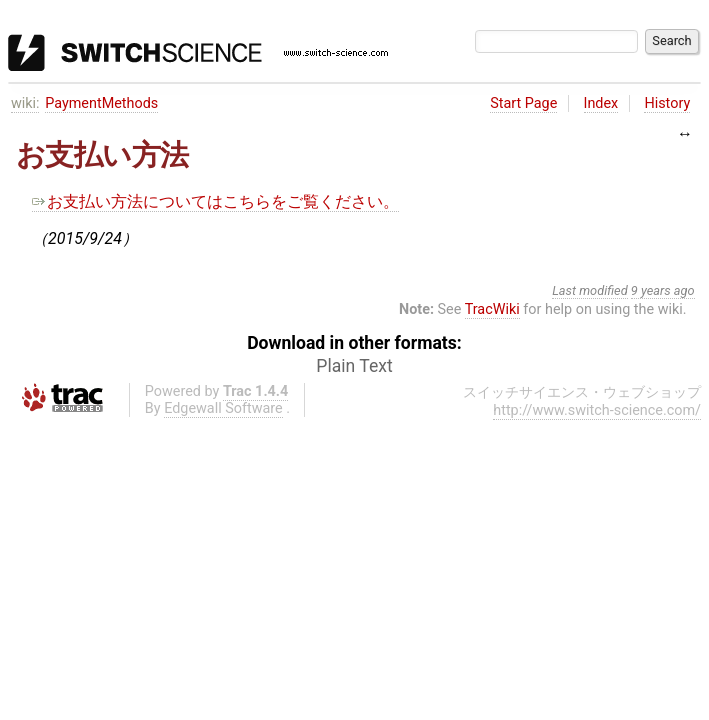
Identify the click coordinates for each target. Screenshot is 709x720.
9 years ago (663, 290)
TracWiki (492, 309)
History (667, 103)
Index (601, 103)
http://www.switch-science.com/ (597, 410)
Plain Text (354, 366)
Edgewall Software (223, 408)
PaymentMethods (101, 103)
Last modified (590, 290)
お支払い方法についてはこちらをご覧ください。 (215, 201)
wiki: (25, 103)
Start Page (523, 103)
